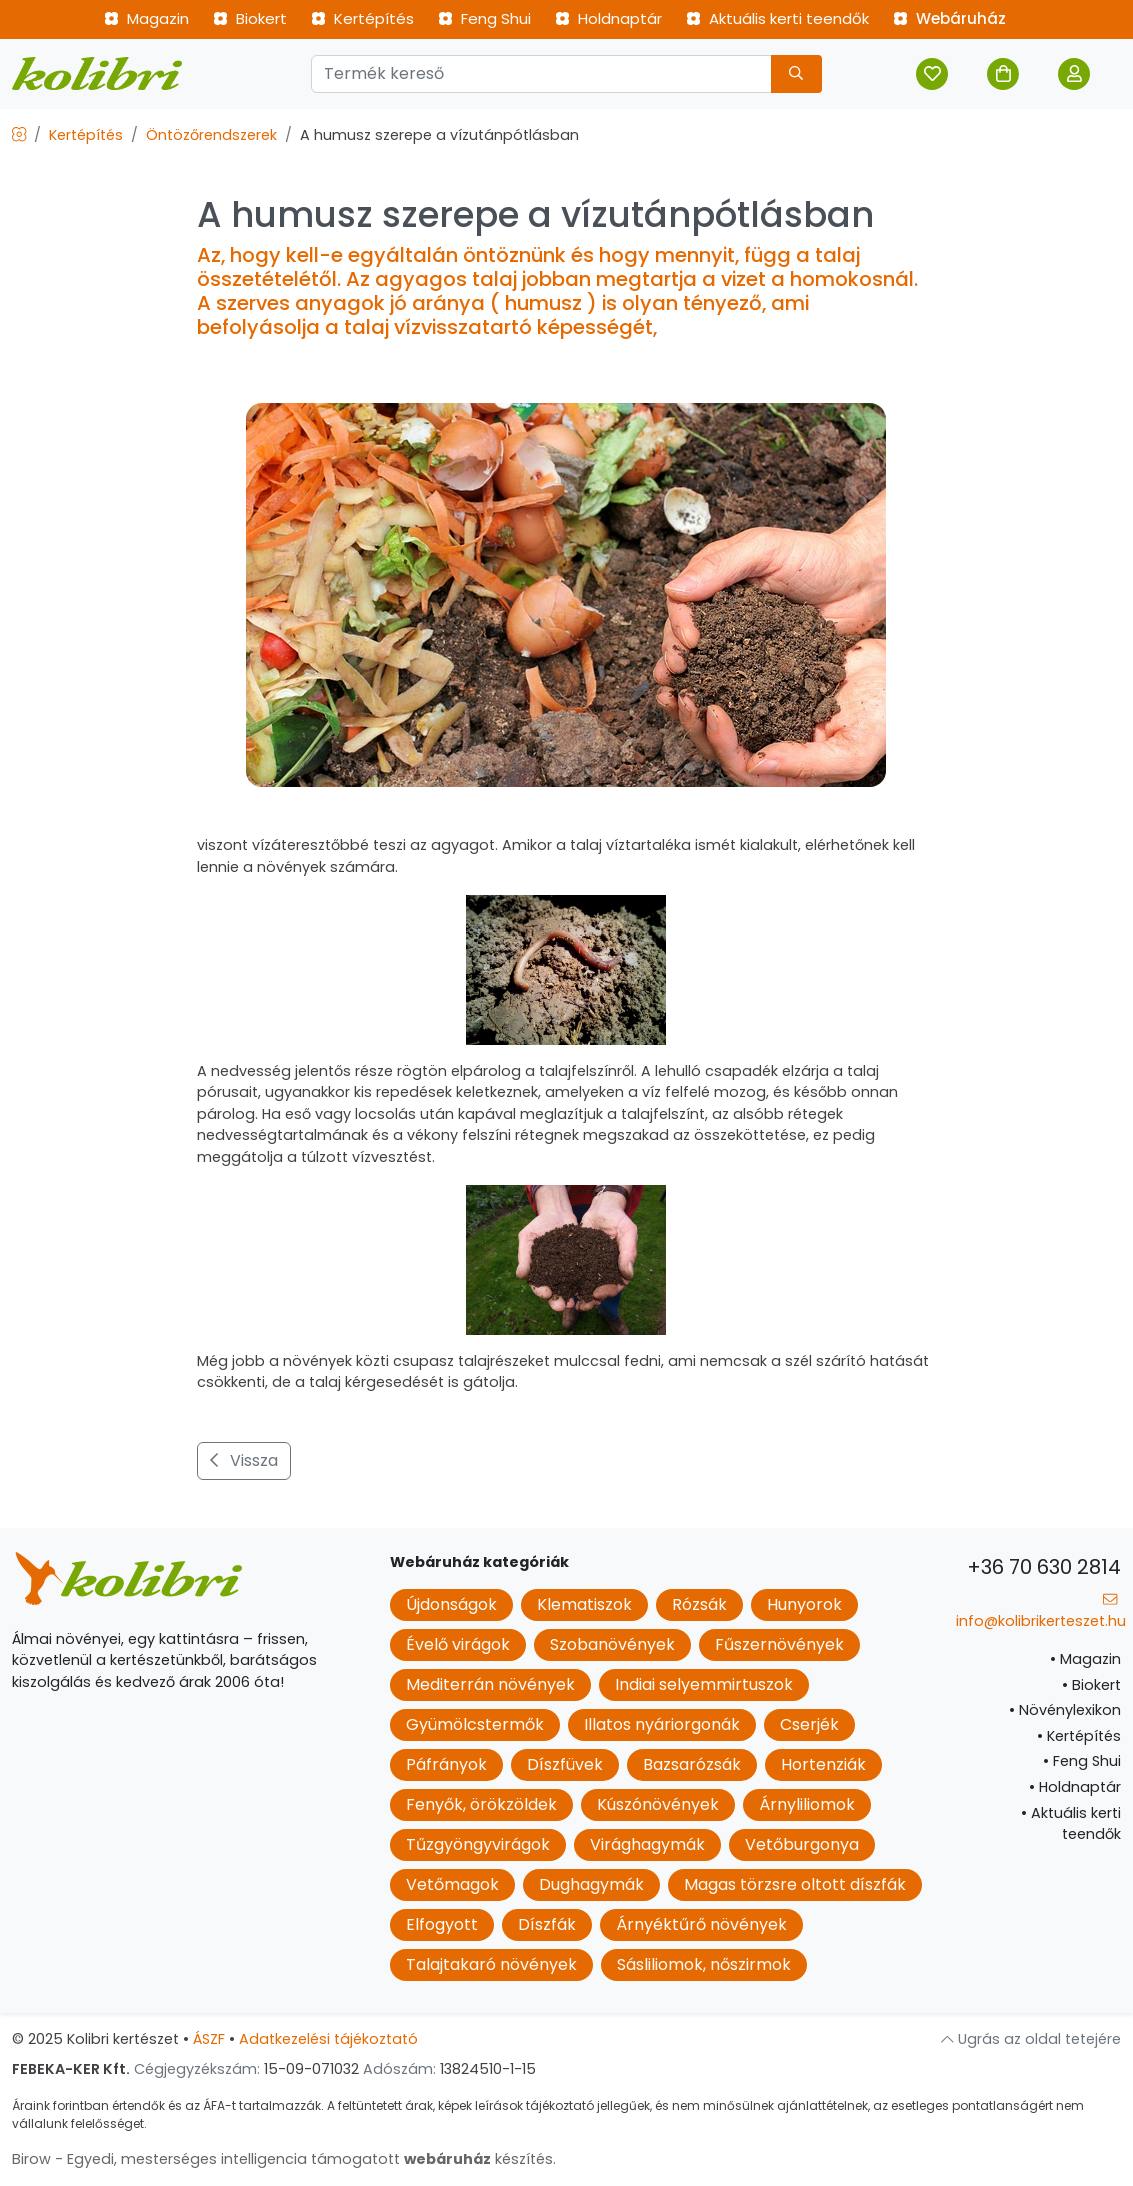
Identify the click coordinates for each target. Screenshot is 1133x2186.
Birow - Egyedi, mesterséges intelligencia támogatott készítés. (284, 2159)
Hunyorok (804, 1604)
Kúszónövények (658, 1804)
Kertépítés (362, 18)
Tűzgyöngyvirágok (478, 1844)
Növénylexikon (1065, 1710)
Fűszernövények (779, 1644)
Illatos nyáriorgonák (662, 1724)
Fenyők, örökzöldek (481, 1804)
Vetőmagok (452, 1884)
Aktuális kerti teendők (777, 18)
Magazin (146, 18)
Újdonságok (451, 1604)
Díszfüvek (565, 1764)
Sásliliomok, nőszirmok (704, 1964)
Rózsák (699, 1604)
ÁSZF (209, 2039)
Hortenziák (823, 1764)
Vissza (244, 1460)
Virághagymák (647, 1844)
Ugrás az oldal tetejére (1031, 2039)
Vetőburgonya (802, 1844)
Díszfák (547, 1924)
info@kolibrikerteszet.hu (1041, 1611)
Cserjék (809, 1724)
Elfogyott (442, 1924)
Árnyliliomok (807, 1804)
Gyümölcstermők (475, 1724)
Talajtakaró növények (491, 1964)
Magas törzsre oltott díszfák (795, 1884)
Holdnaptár (608, 18)
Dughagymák (591, 1884)
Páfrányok (446, 1764)
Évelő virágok (458, 1644)
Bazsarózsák (692, 1764)
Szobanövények (612, 1644)
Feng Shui (484, 18)
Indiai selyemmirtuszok (704, 1684)
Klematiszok (584, 1604)
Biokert (250, 18)
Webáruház (949, 18)
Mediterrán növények (490, 1684)
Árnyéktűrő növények (701, 1924)
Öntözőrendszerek (211, 135)
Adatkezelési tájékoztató (328, 2039)
